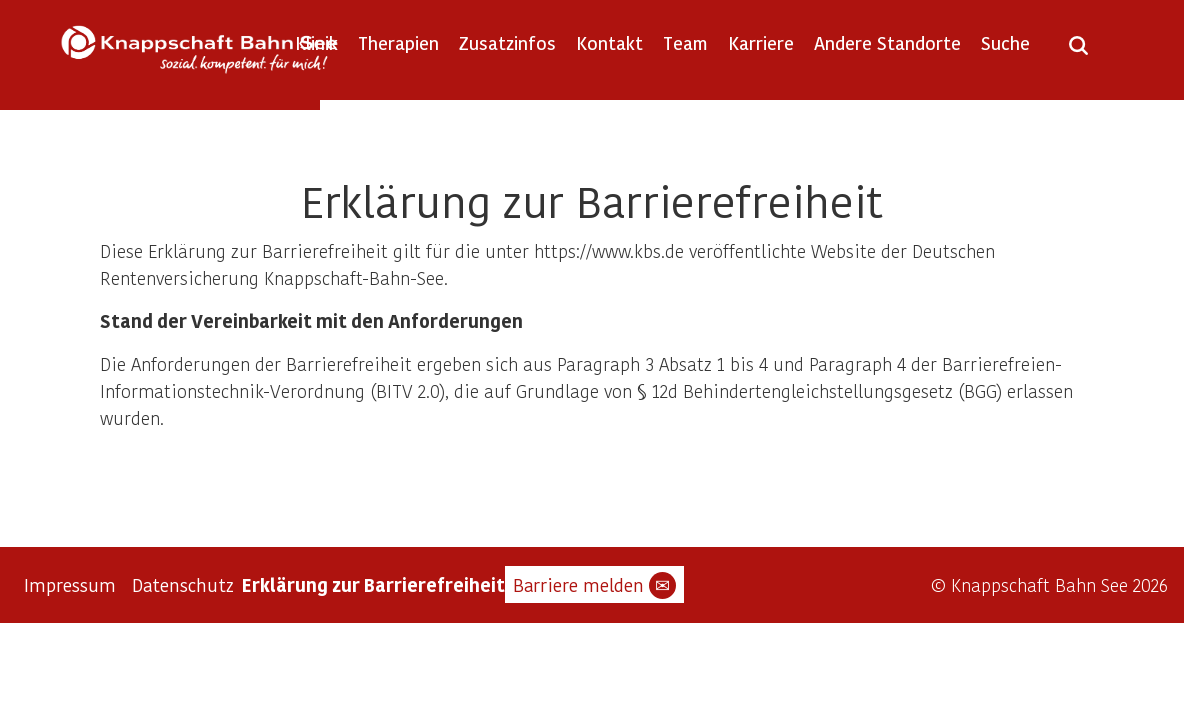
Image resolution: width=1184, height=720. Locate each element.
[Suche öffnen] (1078, 52)
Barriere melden (594, 585)
